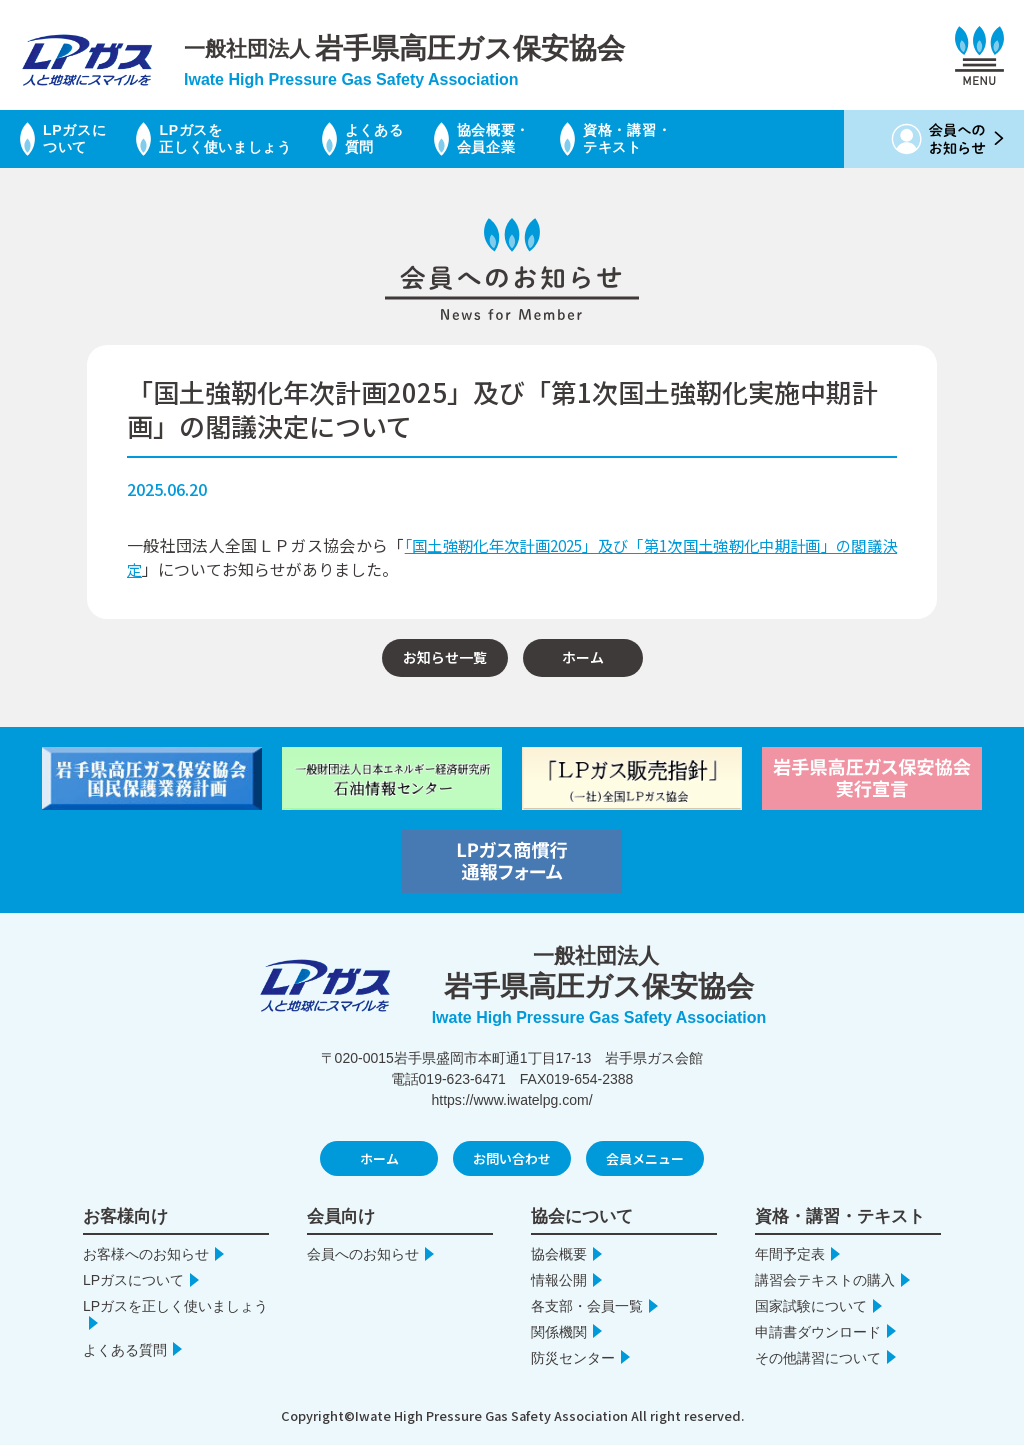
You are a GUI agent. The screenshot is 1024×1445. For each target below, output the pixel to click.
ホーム (583, 657)
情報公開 (559, 1280)
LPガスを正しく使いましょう (253, 138)
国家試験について (811, 1306)
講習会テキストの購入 (825, 1280)
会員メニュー (645, 1158)
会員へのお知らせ (363, 1254)
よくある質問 (422, 138)
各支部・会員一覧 (587, 1306)
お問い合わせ (512, 1158)
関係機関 (559, 1332)
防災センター (573, 1358)
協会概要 (559, 1254)
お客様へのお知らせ (146, 1254)
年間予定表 (790, 1254)
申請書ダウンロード (818, 1332)
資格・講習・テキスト (706, 138)
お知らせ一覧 (445, 657)
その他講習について (818, 1358)
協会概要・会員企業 (555, 138)
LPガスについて (81, 138)
